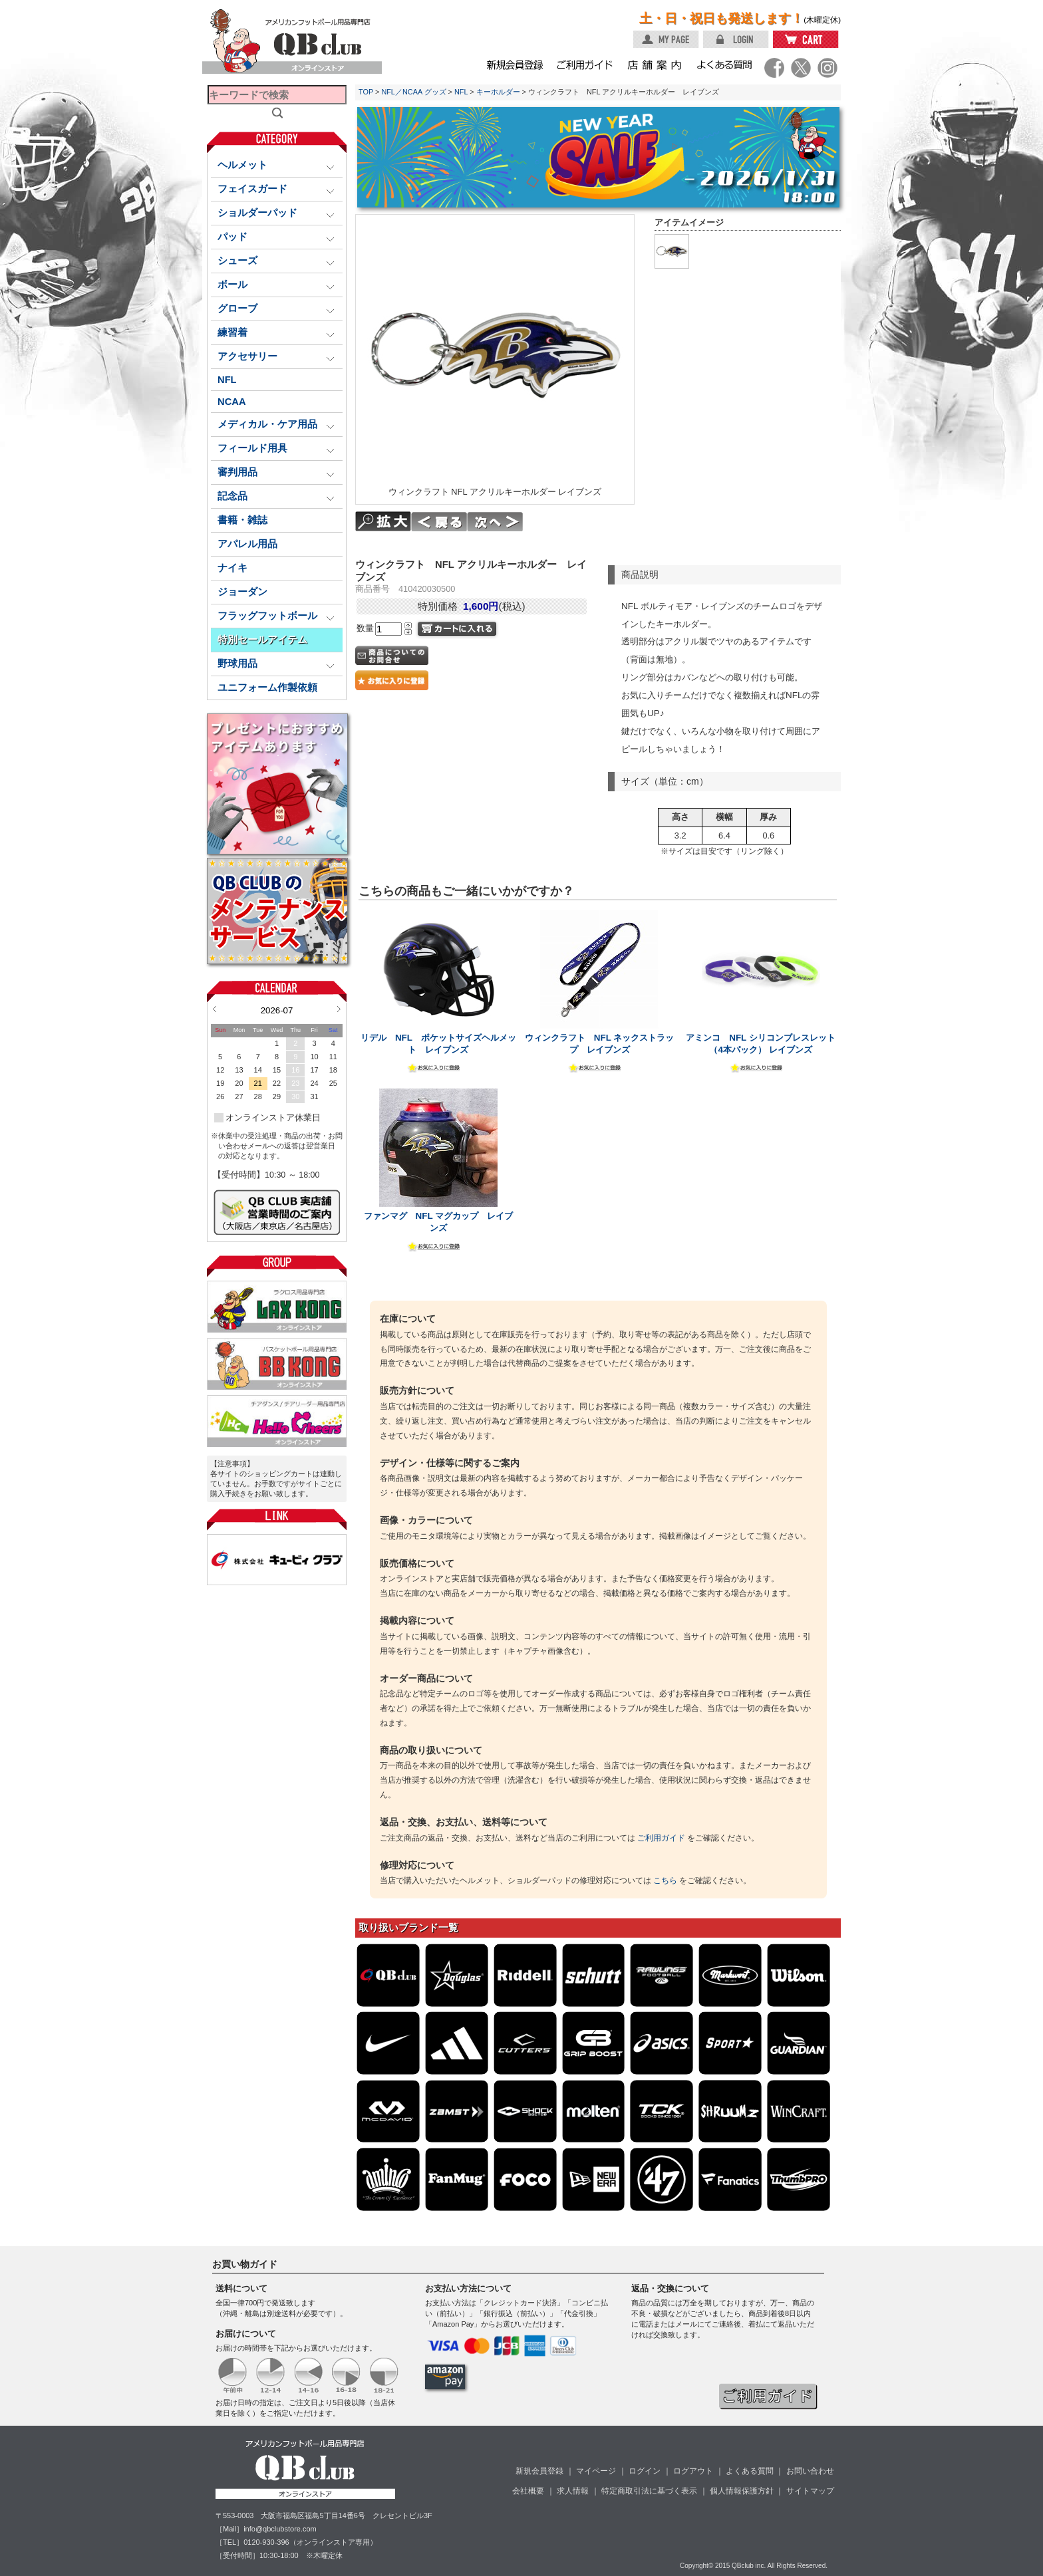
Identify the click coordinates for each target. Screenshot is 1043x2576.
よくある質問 (750, 2471)
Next (339, 1008)
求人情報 (573, 2491)
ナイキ (232, 568)
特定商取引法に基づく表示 (649, 2491)
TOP (366, 92)
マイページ (596, 2471)
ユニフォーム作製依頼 (267, 687)
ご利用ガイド (661, 1838)
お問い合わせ (810, 2471)
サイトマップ (810, 2491)
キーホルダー (498, 92)
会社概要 (528, 2491)
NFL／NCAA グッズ (413, 92)
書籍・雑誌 (242, 520)
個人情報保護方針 (742, 2491)
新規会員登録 (539, 2471)
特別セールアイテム (262, 639)
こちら (665, 1880)
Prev (214, 1008)
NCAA (232, 401)
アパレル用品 (247, 544)
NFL (227, 379)
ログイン (645, 2471)
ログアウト (693, 2471)
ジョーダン (242, 591)
